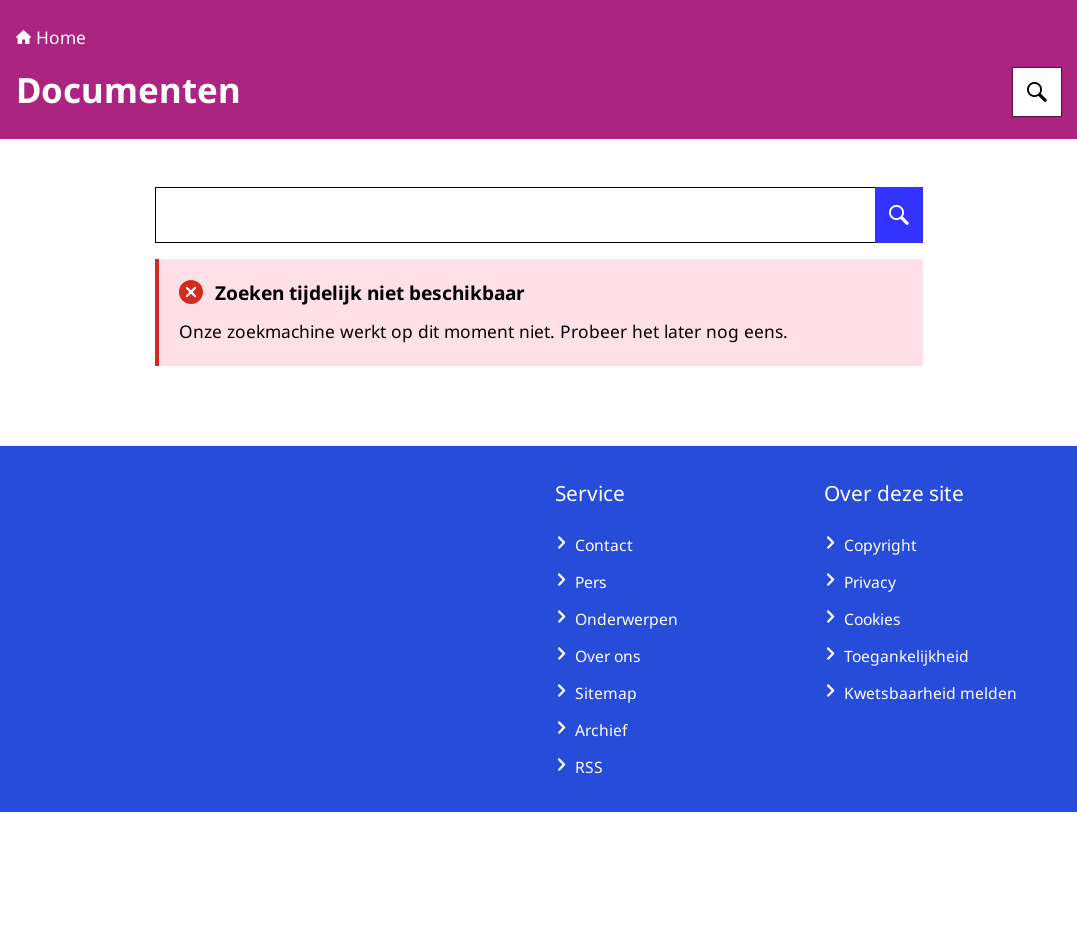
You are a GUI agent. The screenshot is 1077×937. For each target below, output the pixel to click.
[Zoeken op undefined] (899, 340)
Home (51, 162)
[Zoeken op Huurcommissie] (1037, 217)
